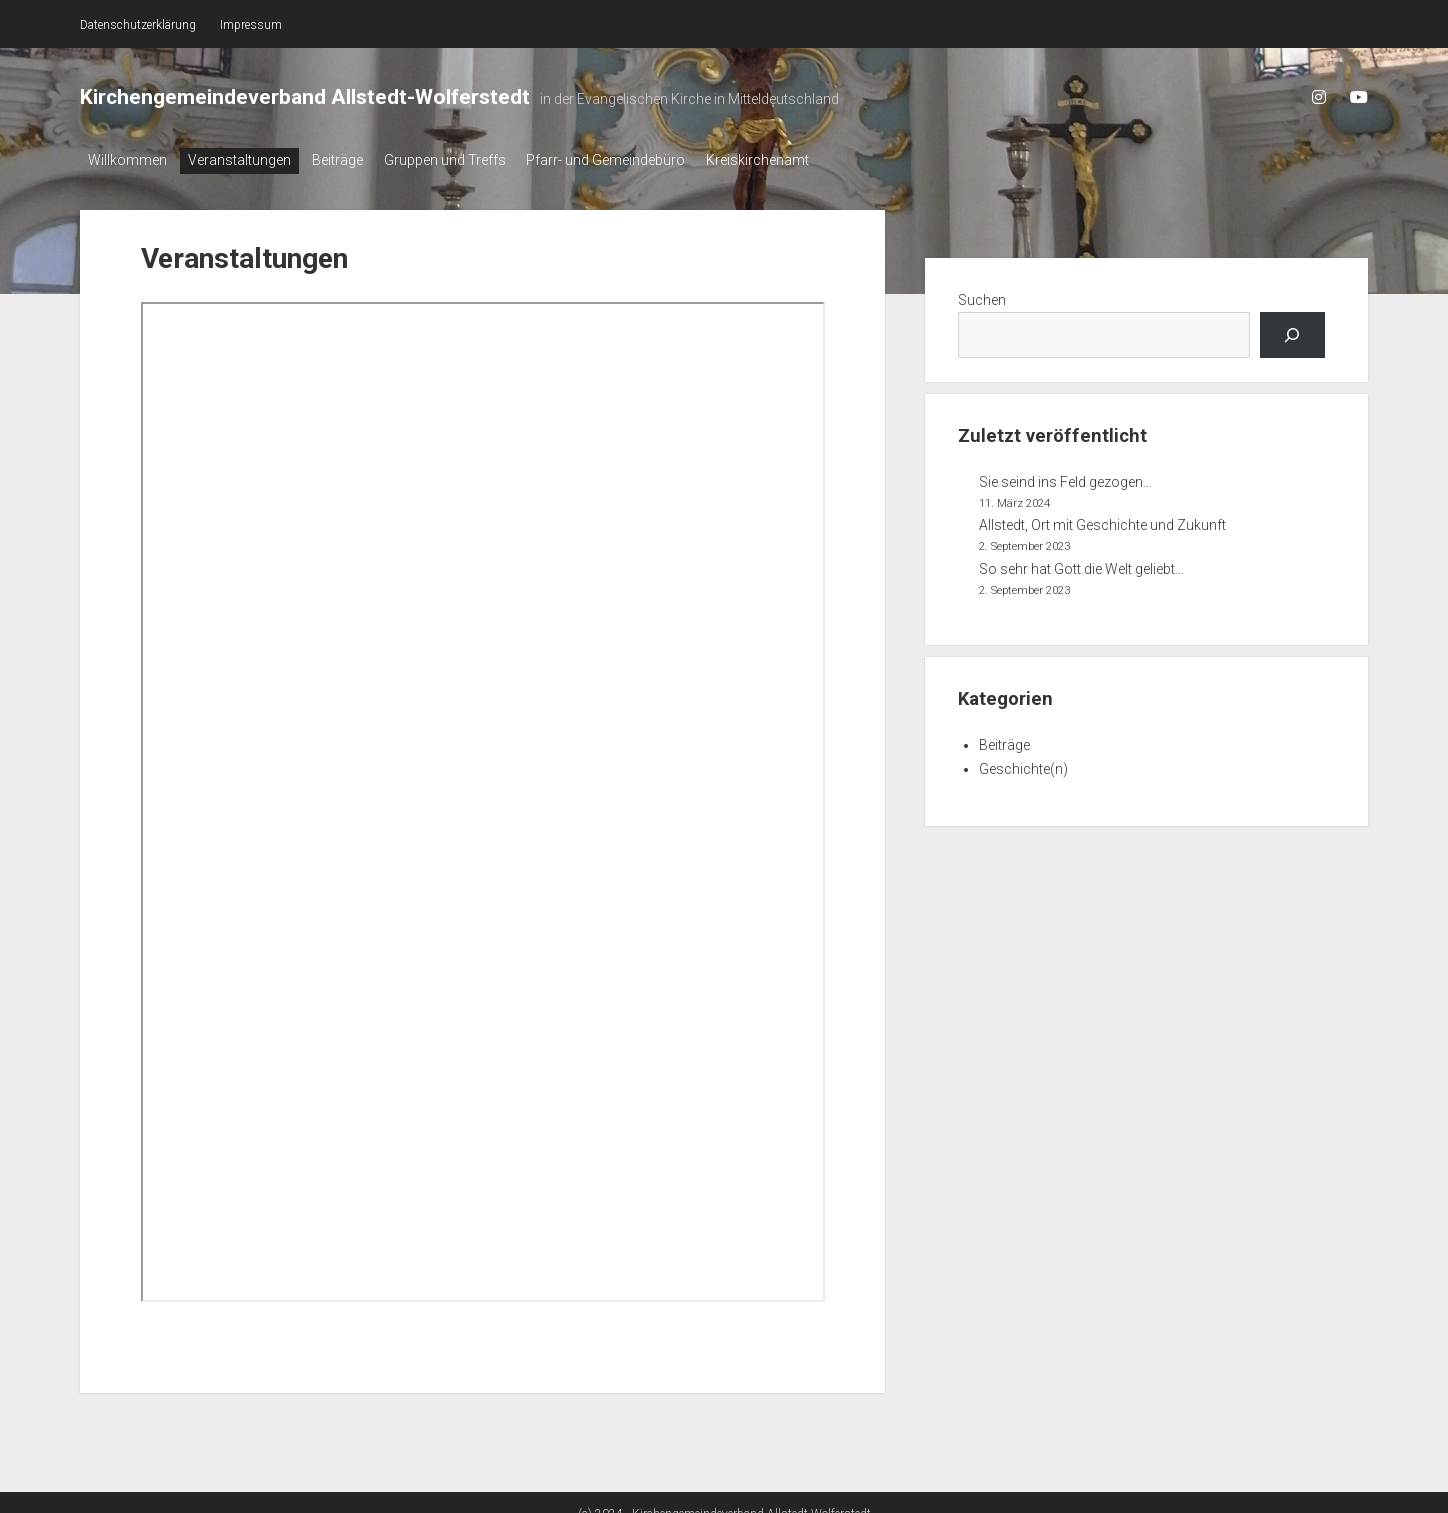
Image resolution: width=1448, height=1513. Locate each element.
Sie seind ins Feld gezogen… (1065, 476)
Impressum (251, 25)
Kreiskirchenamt (803, 160)
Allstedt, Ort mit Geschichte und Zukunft (1102, 520)
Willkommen (127, 160)
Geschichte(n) (1023, 763)
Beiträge (355, 160)
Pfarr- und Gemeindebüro (642, 160)
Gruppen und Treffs (472, 160)
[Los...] (1292, 329)
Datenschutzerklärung (138, 25)
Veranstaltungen (248, 160)
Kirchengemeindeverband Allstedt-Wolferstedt (305, 97)
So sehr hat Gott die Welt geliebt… (1081, 563)
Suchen (982, 294)
